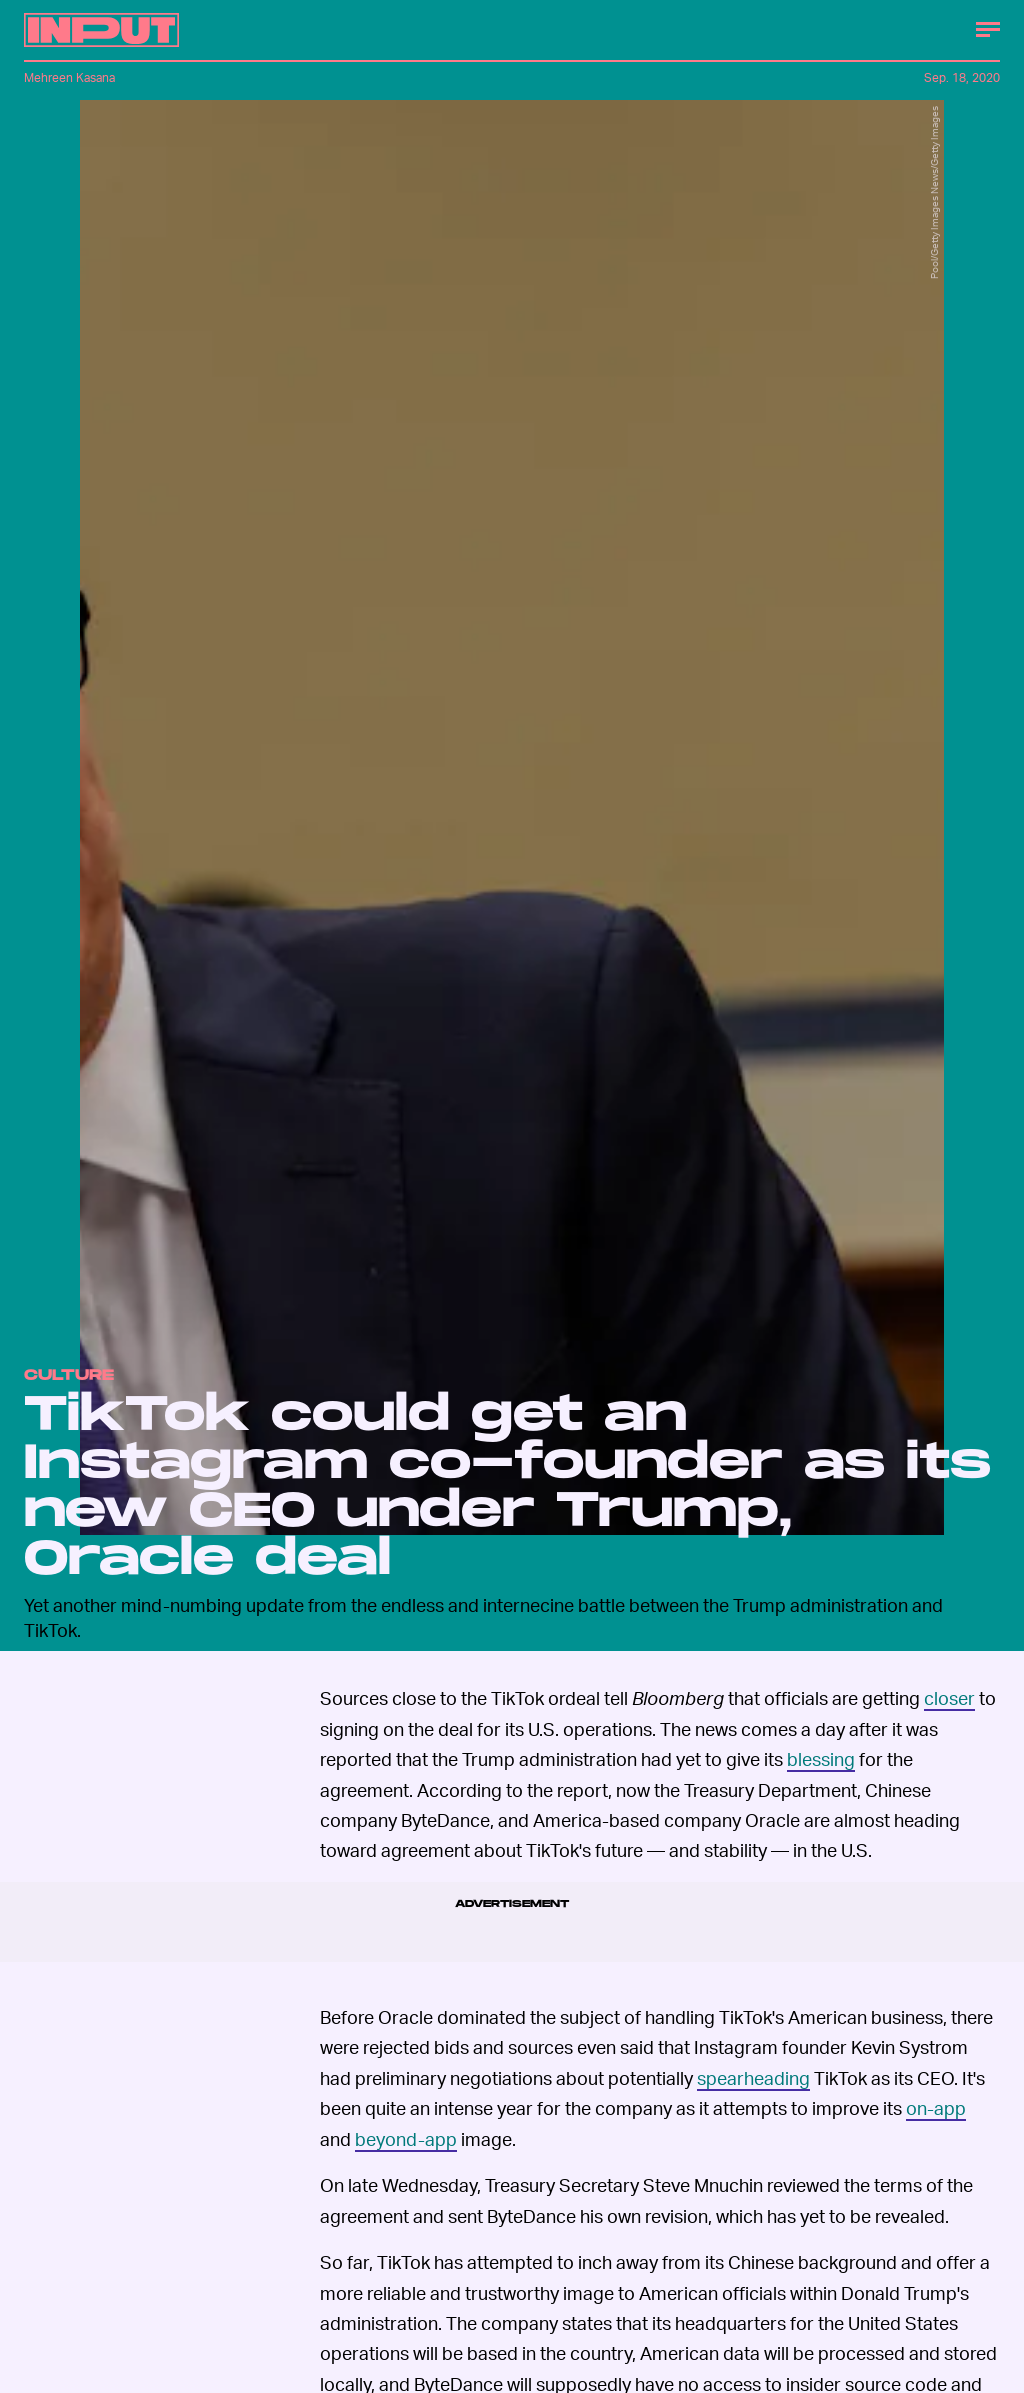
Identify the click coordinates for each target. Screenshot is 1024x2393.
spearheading (753, 2077)
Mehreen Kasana (69, 77)
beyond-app (406, 2138)
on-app (936, 2107)
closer (949, 1697)
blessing (821, 1758)
